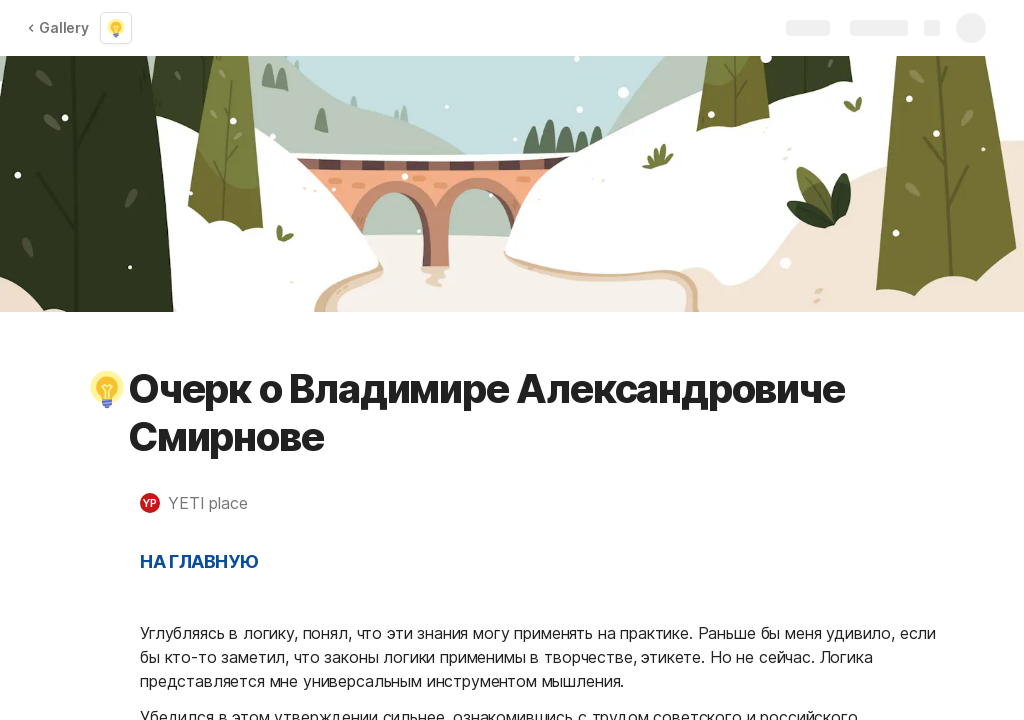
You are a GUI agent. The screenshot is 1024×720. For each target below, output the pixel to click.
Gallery (58, 27)
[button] (107, 389)
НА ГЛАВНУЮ (199, 561)
